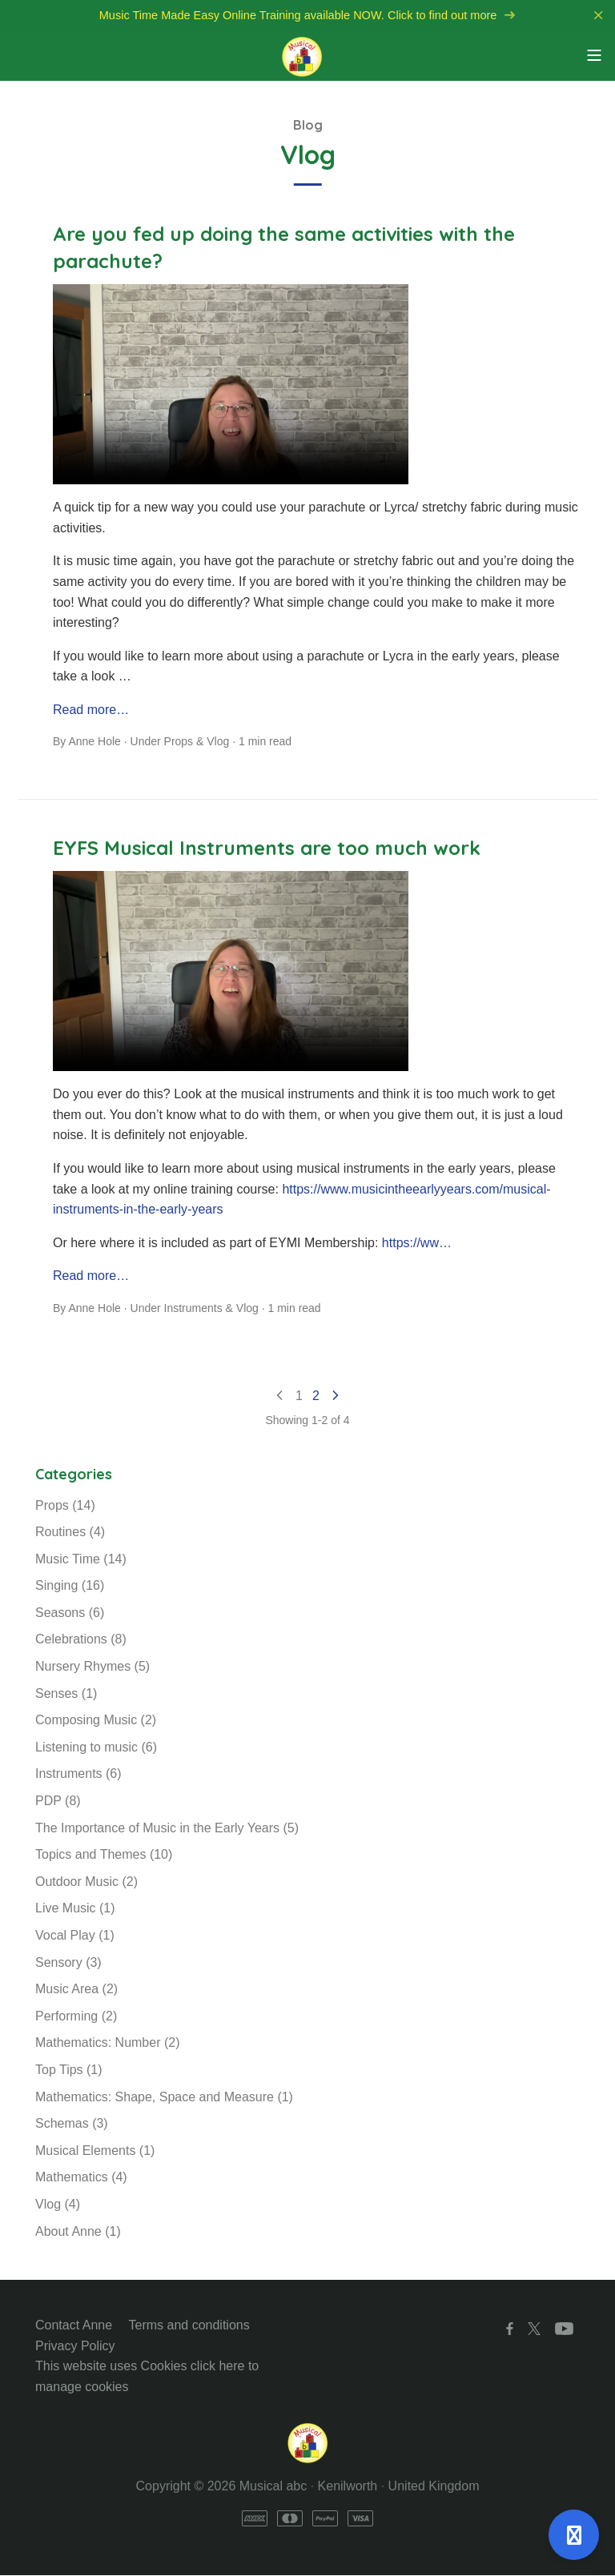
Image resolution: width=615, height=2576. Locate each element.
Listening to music (96, 1748)
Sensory (68, 1963)
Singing (69, 1586)
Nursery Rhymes (92, 1667)
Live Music (75, 1909)
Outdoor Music (86, 1882)
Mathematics (81, 2178)
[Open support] (574, 2535)
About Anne (78, 2232)
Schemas (71, 2124)
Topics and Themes (103, 1855)
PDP (58, 1801)
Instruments (193, 1308)
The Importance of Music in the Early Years (167, 1829)
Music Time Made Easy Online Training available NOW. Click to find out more (307, 15)
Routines (70, 1532)
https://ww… (417, 1243)
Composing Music (95, 1720)
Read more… (91, 710)
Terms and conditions (189, 2326)
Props (179, 742)
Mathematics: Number (107, 2043)
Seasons (69, 1613)
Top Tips (68, 2070)
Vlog (218, 742)
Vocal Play (75, 1936)
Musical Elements (95, 2151)
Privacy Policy (75, 2346)
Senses (66, 1694)
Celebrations (81, 1640)
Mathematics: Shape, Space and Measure (164, 2098)
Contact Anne (73, 2326)
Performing (76, 2017)
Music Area (76, 1989)
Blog (308, 126)
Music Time (81, 1560)
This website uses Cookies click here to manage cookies (147, 2377)
